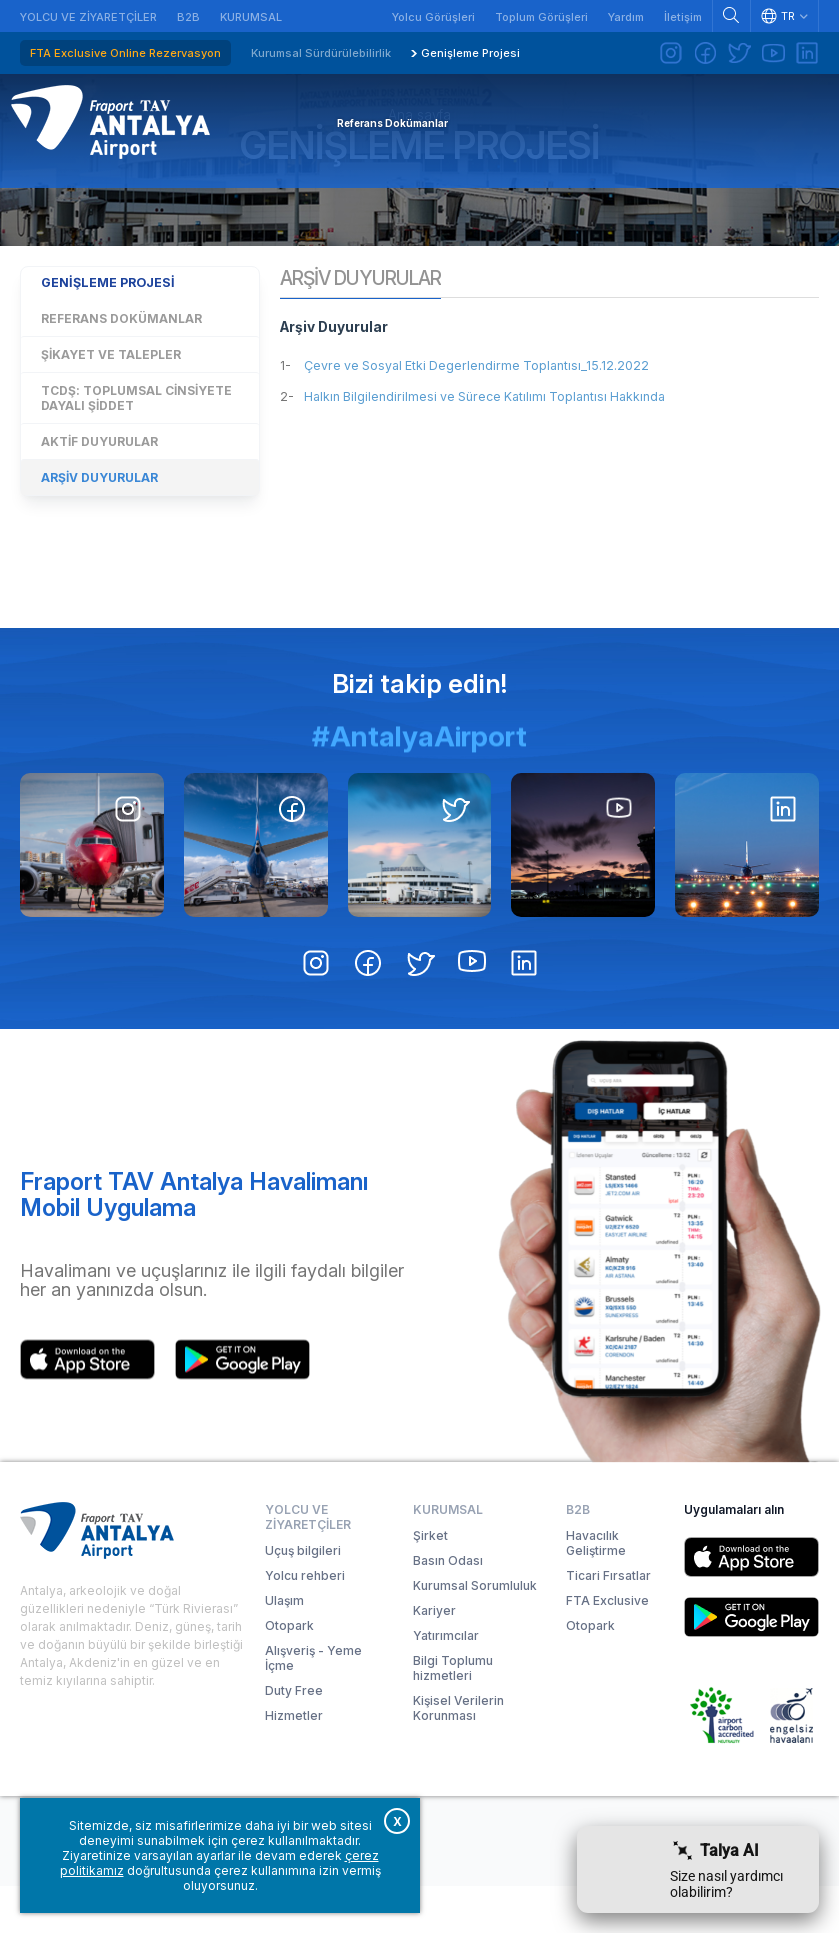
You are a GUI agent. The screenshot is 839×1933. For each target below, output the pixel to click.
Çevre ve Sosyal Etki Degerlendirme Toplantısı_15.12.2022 (506, 442)
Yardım (626, 17)
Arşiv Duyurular (99, 550)
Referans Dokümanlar (121, 391)
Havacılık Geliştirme (596, 1590)
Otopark (289, 1672)
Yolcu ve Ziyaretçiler (88, 17)
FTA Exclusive (607, 1647)
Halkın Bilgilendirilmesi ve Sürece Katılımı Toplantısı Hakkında (518, 473)
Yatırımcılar (446, 1682)
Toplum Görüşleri (541, 17)
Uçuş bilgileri (303, 1597)
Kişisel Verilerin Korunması (458, 1755)
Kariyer (434, 1657)
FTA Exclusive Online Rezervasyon (125, 53)
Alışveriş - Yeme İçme (313, 1705)
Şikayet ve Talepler (111, 427)
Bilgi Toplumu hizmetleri (453, 1715)
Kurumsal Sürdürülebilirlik (321, 53)
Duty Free (294, 1737)
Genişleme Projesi (470, 53)
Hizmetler (294, 1762)
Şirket (430, 1582)
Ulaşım (284, 1647)
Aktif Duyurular (99, 514)
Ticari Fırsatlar (608, 1622)
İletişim (683, 17)
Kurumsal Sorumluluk (475, 1632)
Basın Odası (448, 1607)
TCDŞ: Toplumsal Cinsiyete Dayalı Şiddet (136, 471)
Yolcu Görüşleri (433, 17)
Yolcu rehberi (305, 1622)
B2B (188, 17)
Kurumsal (251, 17)
